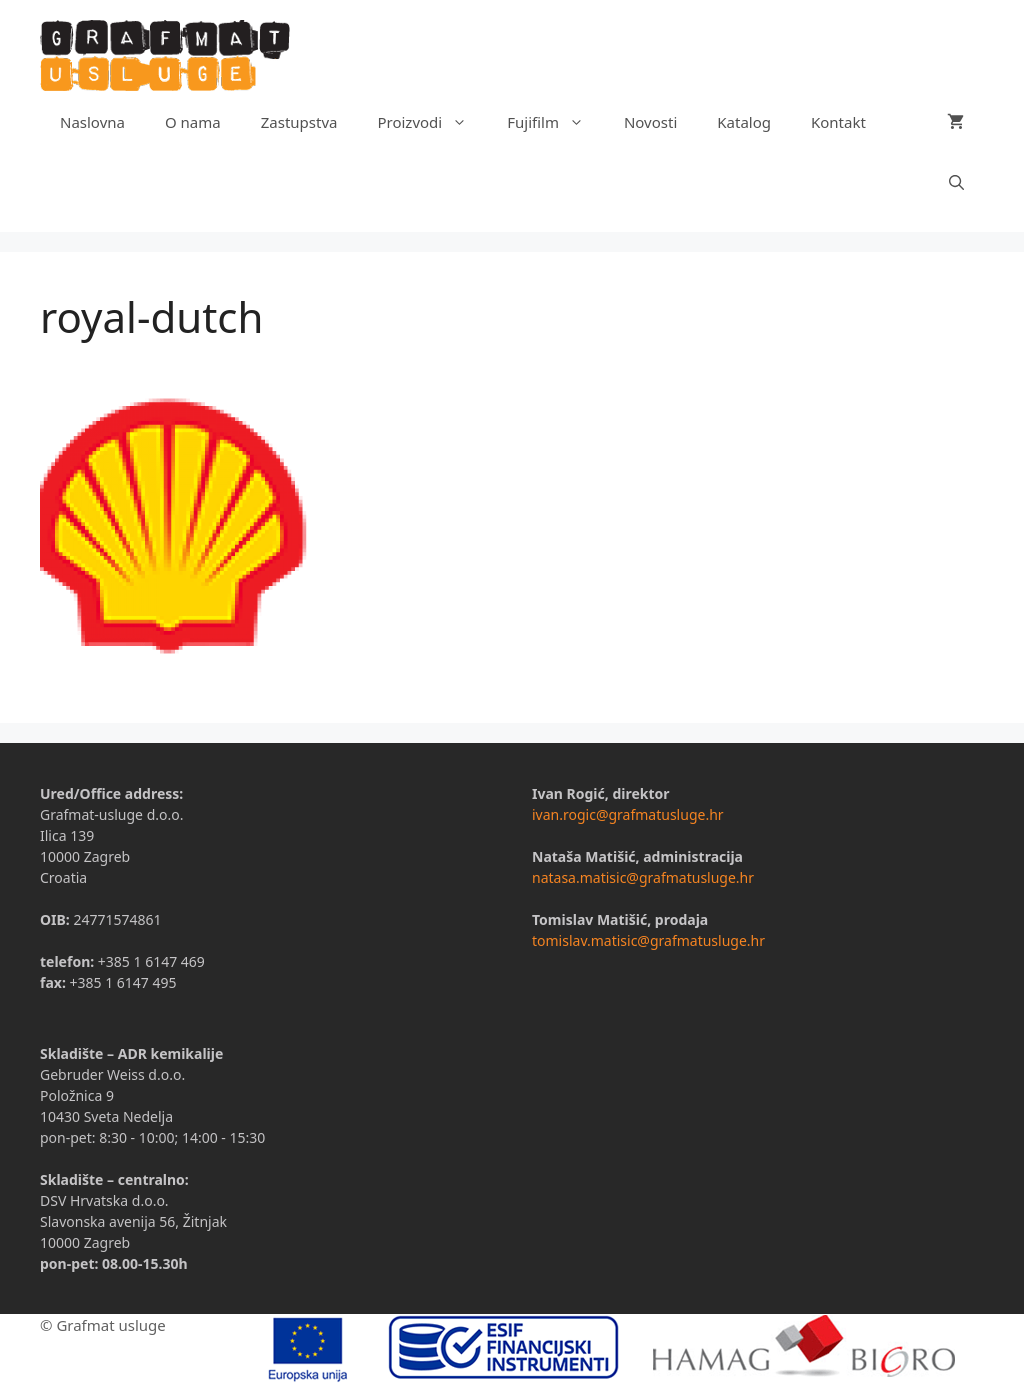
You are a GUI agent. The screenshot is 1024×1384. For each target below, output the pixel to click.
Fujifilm (555, 122)
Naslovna (92, 122)
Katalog (744, 122)
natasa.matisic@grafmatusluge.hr (643, 877)
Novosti (650, 122)
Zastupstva (299, 122)
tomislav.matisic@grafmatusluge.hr (648, 940)
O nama (193, 122)
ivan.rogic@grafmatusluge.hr (628, 814)
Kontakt (838, 122)
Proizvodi (432, 122)
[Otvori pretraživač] (956, 182)
